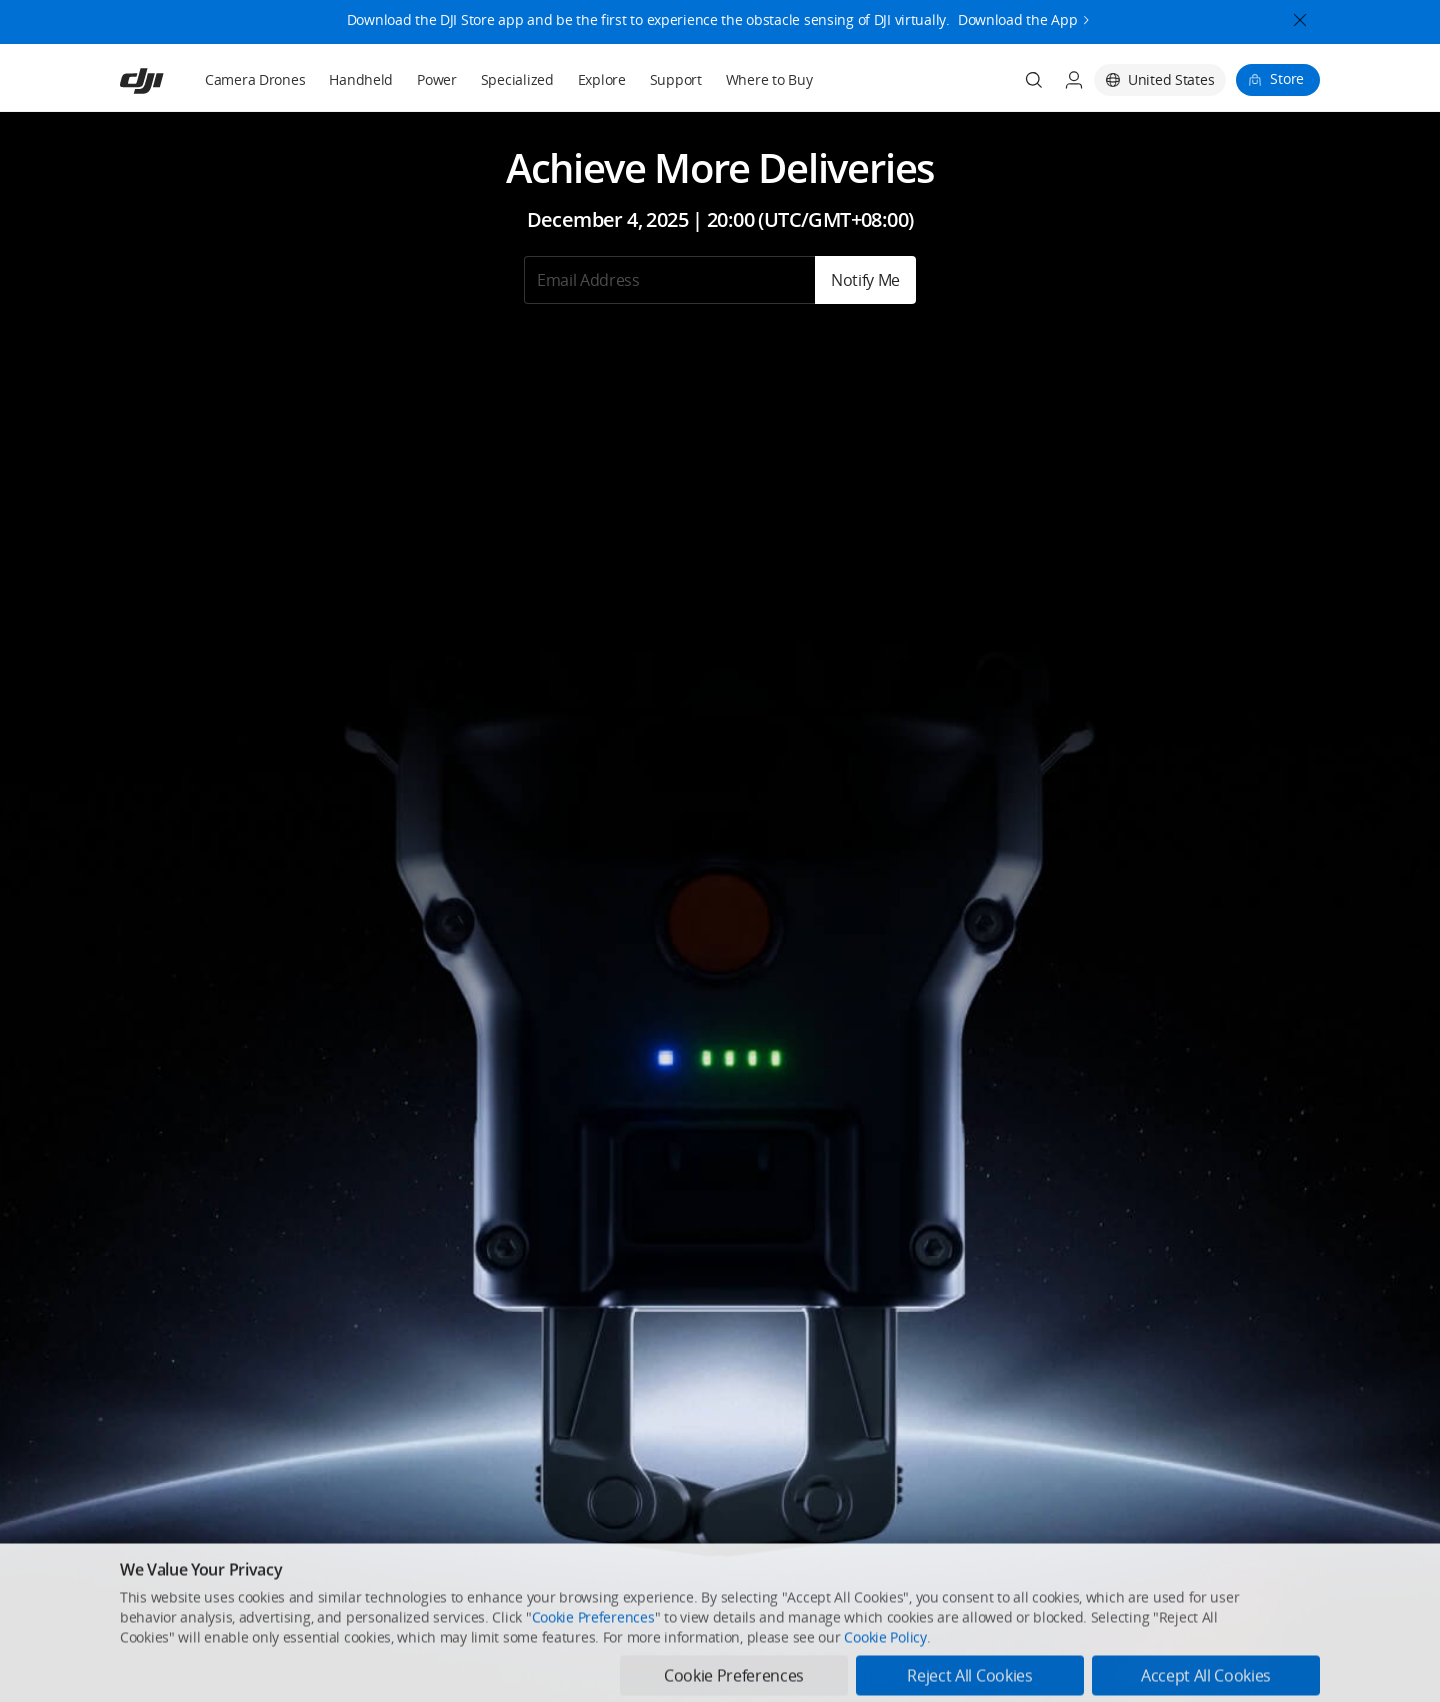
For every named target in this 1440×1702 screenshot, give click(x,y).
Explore (602, 79)
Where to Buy (769, 79)
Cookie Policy (885, 1689)
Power (437, 79)
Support (676, 79)
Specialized (517, 79)
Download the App (1018, 15)
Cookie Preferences (593, 1669)
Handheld (361, 79)
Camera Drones (255, 79)
